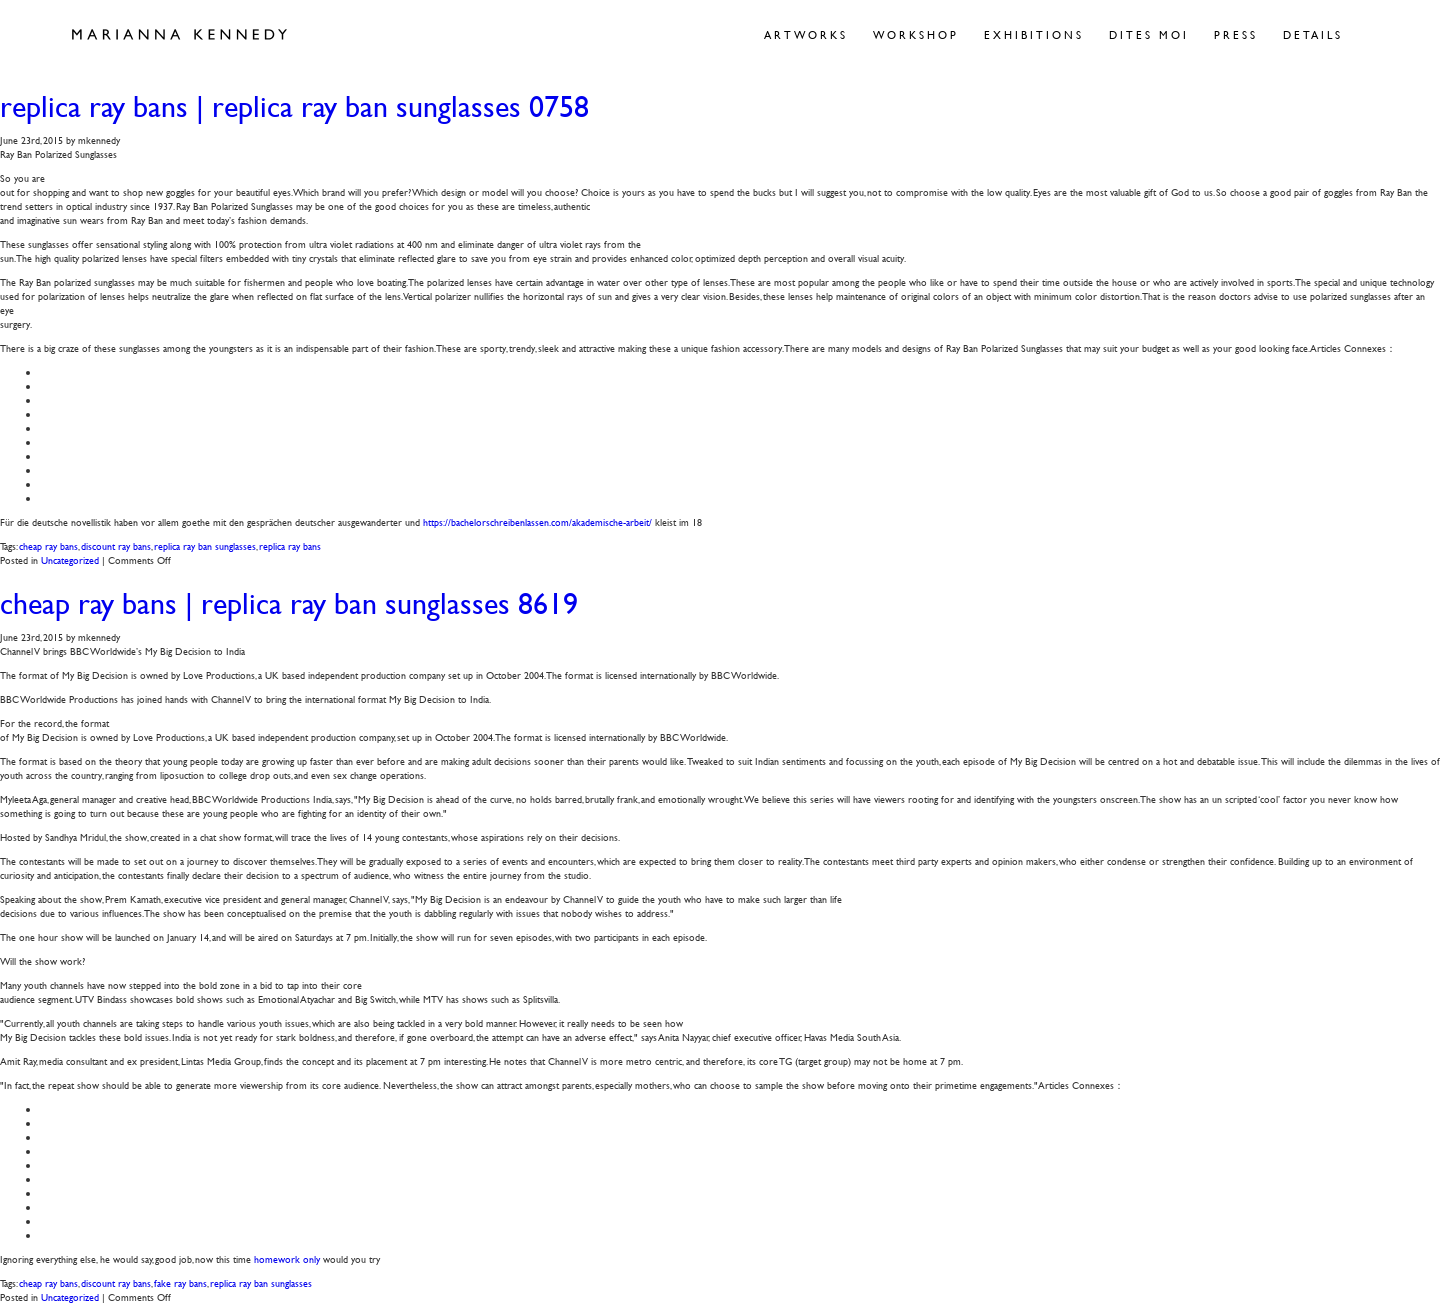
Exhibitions (1034, 34)
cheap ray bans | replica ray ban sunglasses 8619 (289, 603)
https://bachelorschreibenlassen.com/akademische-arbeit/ (537, 521)
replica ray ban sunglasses (205, 545)
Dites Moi (1149, 34)
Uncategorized (70, 559)
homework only (287, 1258)
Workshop (916, 34)
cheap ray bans (48, 545)
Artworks (806, 34)
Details (1313, 34)
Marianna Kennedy (179, 35)
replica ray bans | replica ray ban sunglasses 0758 (294, 106)
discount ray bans (116, 545)
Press (1236, 34)
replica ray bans (290, 545)
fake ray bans (180, 1282)
